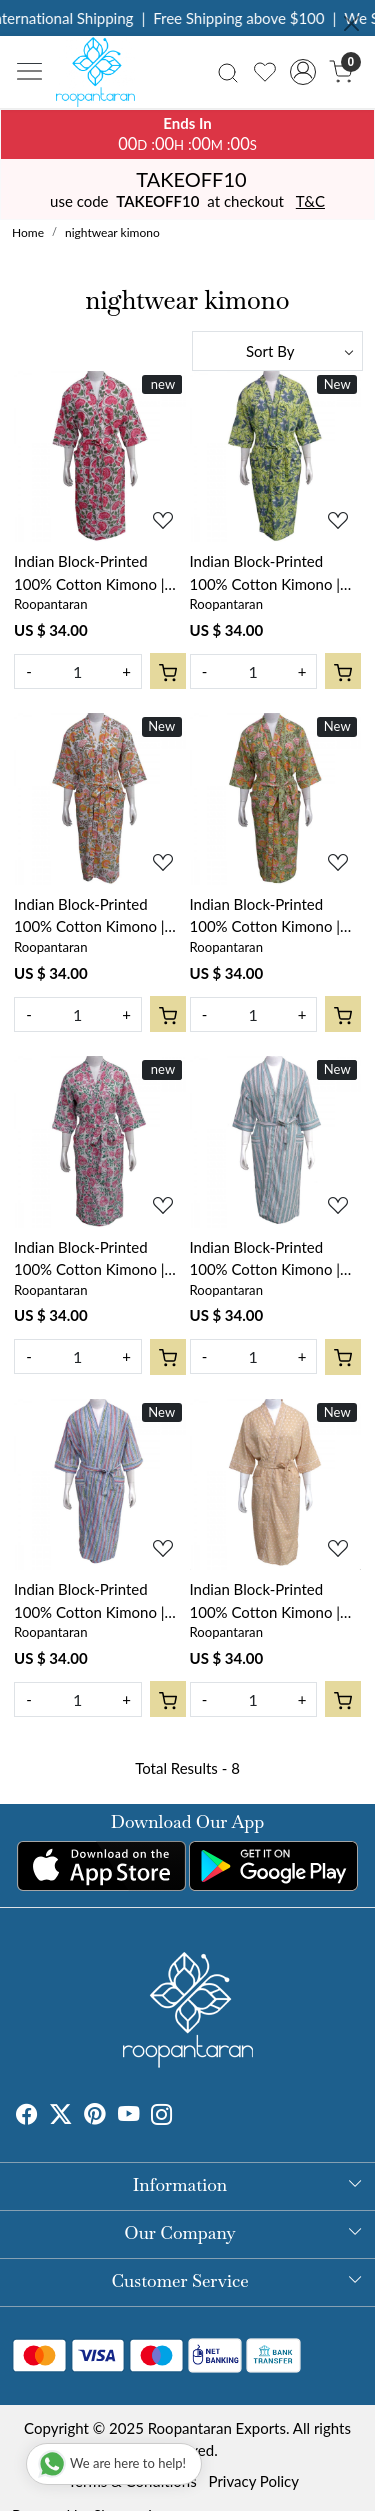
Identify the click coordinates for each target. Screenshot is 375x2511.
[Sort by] (278, 351)
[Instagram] (162, 2116)
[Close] (351, 23)
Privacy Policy (254, 2481)
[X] (61, 2116)
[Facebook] (27, 2116)
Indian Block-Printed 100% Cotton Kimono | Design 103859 (265, 1259)
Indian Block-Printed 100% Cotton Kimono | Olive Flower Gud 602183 (275, 573)
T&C (310, 201)
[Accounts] (302, 72)
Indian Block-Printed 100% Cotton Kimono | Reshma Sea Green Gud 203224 (267, 916)
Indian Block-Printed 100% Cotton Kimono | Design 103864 (265, 1601)
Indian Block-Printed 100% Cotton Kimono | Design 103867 (89, 1601)
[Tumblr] (185, 2116)
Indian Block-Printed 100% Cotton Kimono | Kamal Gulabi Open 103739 (89, 573)
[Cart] (168, 671)
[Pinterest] (95, 2116)
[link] (228, 71)
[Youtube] (129, 2116)
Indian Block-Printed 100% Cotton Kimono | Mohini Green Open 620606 (89, 1259)
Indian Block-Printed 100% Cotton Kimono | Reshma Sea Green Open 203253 (95, 916)
